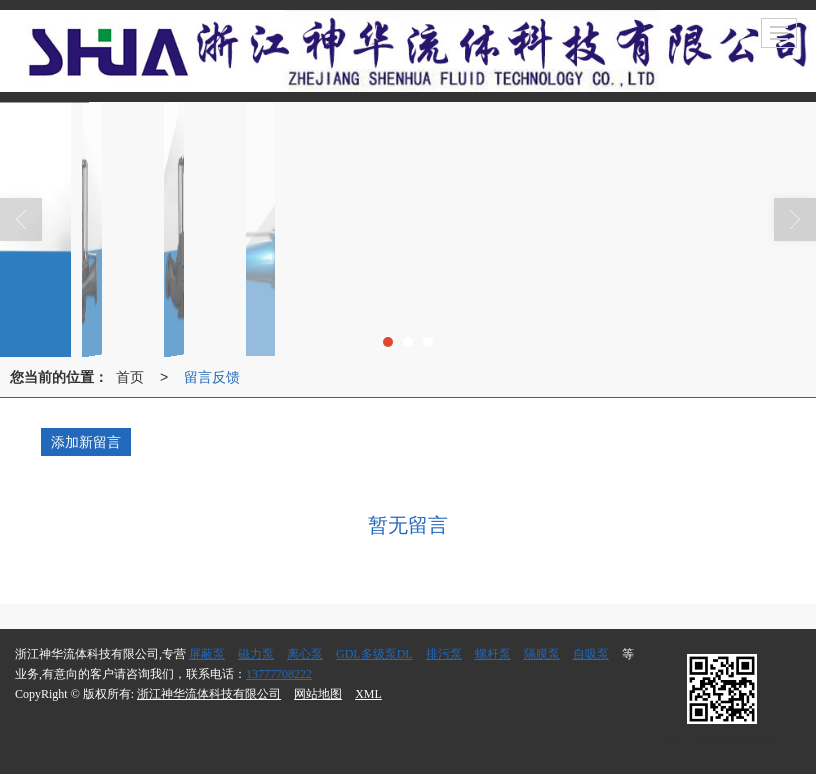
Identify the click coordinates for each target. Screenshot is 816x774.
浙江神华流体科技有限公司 (209, 694)
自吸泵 (591, 654)
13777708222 (279, 674)
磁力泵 (256, 654)
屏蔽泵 (207, 654)
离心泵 (305, 654)
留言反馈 (212, 377)
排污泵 (444, 654)
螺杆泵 (493, 654)
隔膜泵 (542, 654)
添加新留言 (86, 442)
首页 (130, 377)
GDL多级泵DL (374, 654)
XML (368, 694)
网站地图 (318, 694)
